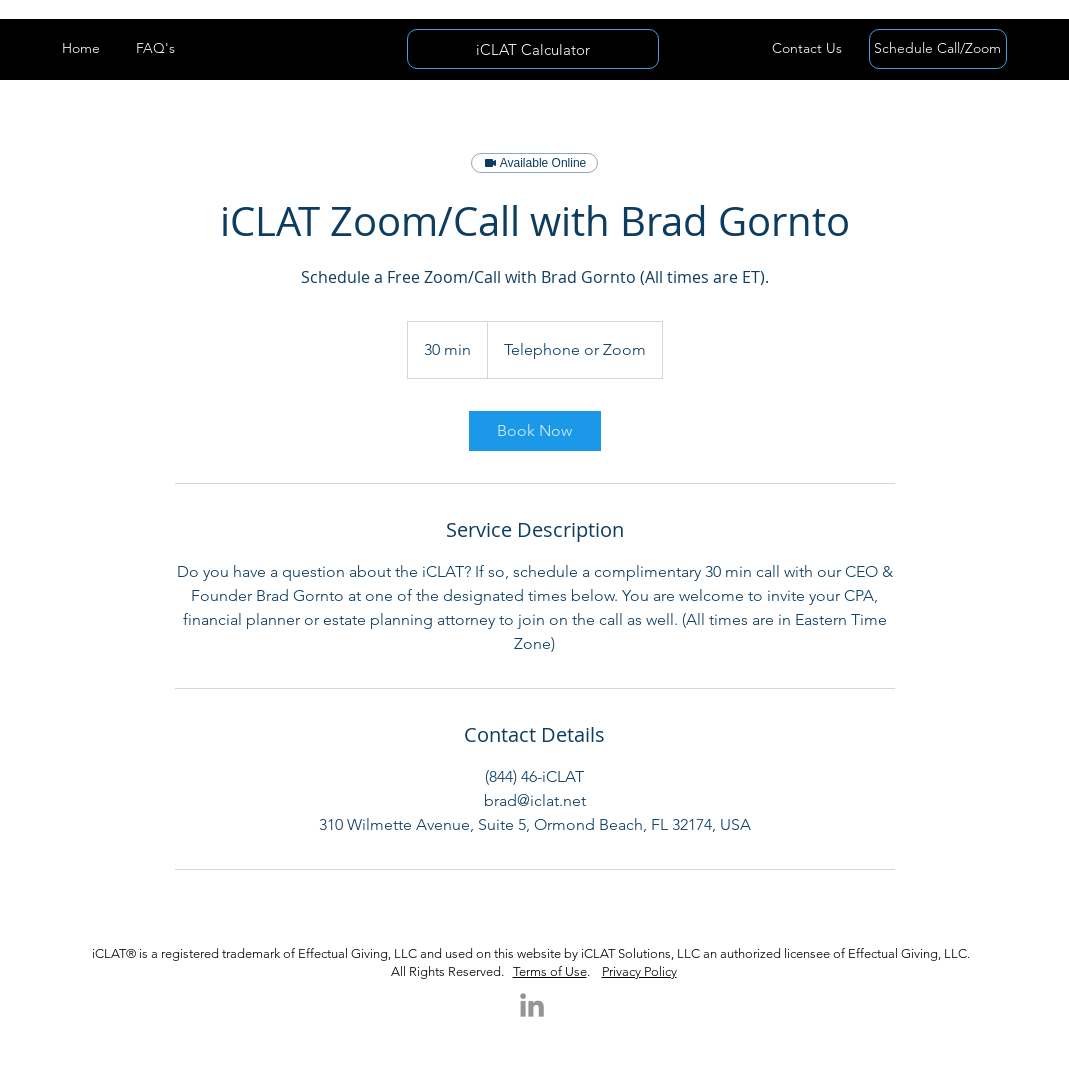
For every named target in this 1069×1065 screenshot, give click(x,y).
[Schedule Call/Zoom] (938, 49)
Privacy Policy (639, 971)
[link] (535, 431)
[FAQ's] (155, 49)
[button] (807, 49)
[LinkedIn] (532, 1005)
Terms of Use (550, 971)
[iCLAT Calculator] (533, 49)
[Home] (81, 49)
